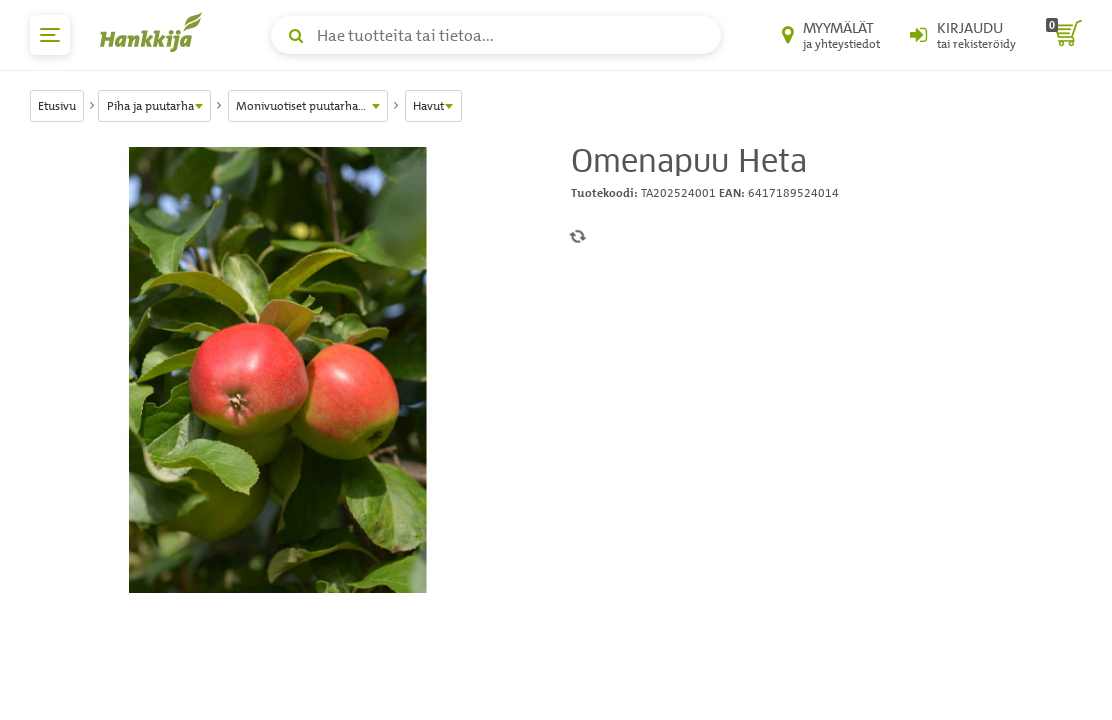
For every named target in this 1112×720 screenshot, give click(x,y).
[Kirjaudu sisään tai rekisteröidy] (963, 35)
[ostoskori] (1064, 35)
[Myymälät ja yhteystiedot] (831, 35)
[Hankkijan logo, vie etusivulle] (155, 32)
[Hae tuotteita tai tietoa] (496, 35)
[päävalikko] (50, 35)
